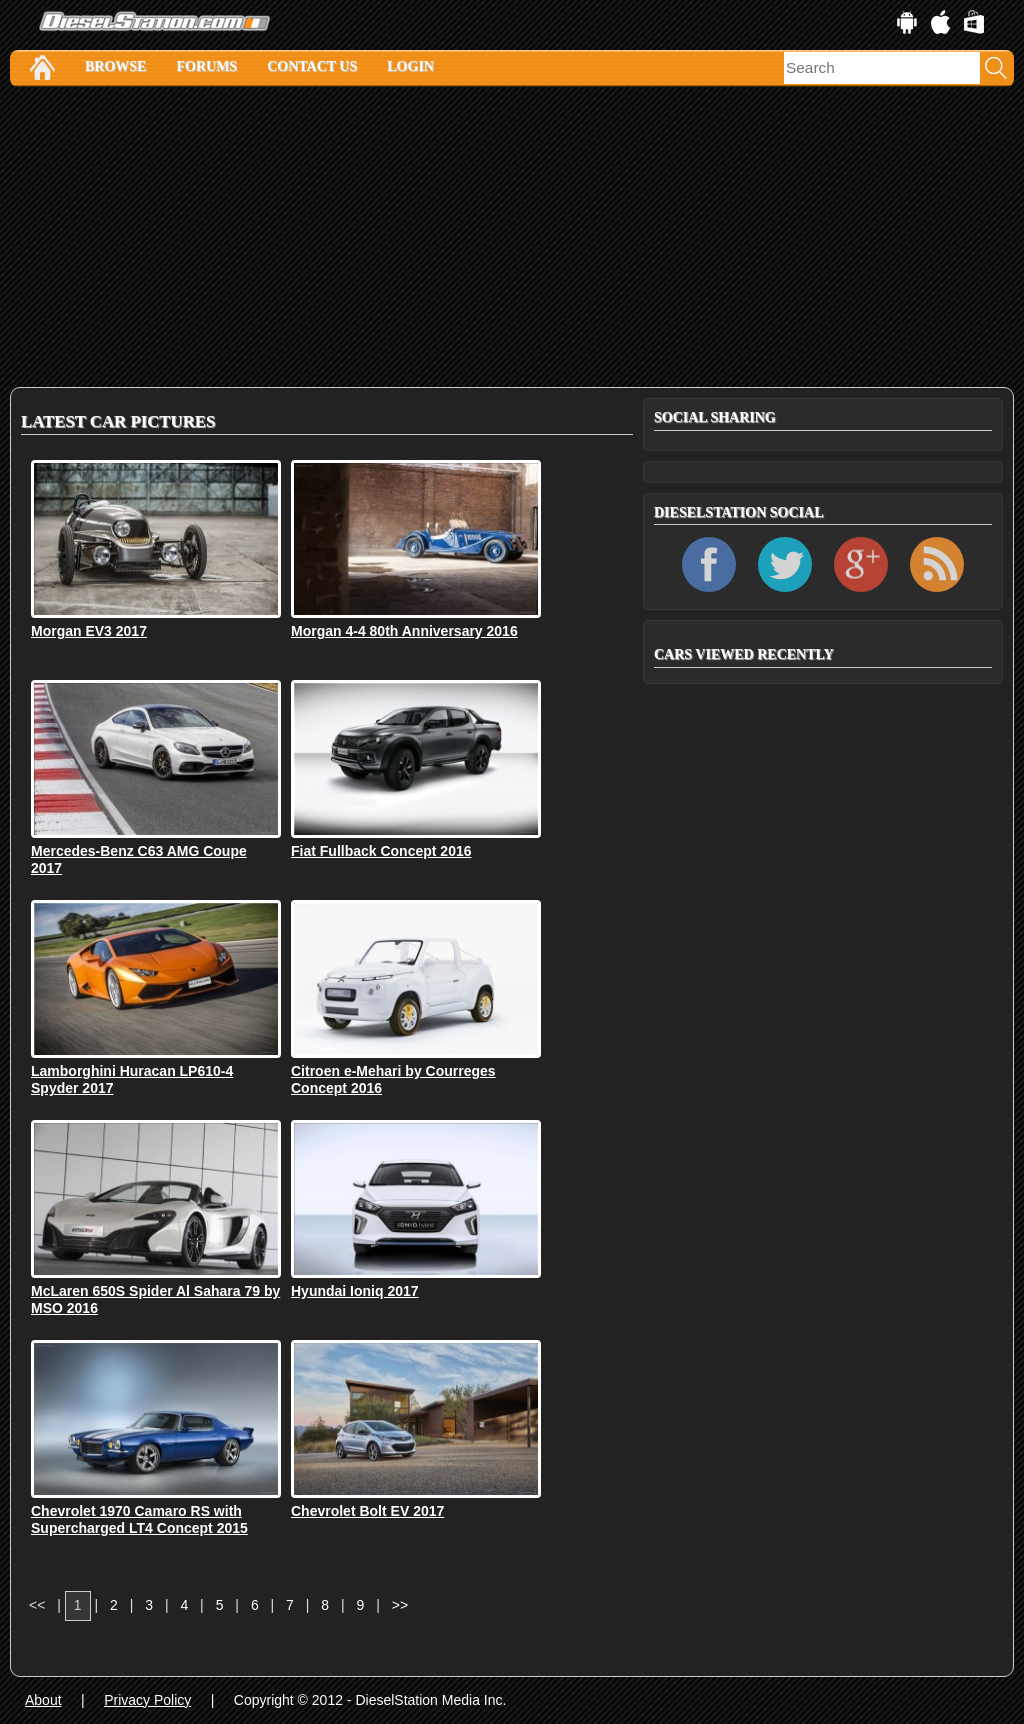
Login (410, 66)
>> (400, 1605)
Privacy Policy (147, 1700)
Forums (206, 66)
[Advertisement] (512, 237)
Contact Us (312, 66)
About (43, 1700)
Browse (115, 66)
